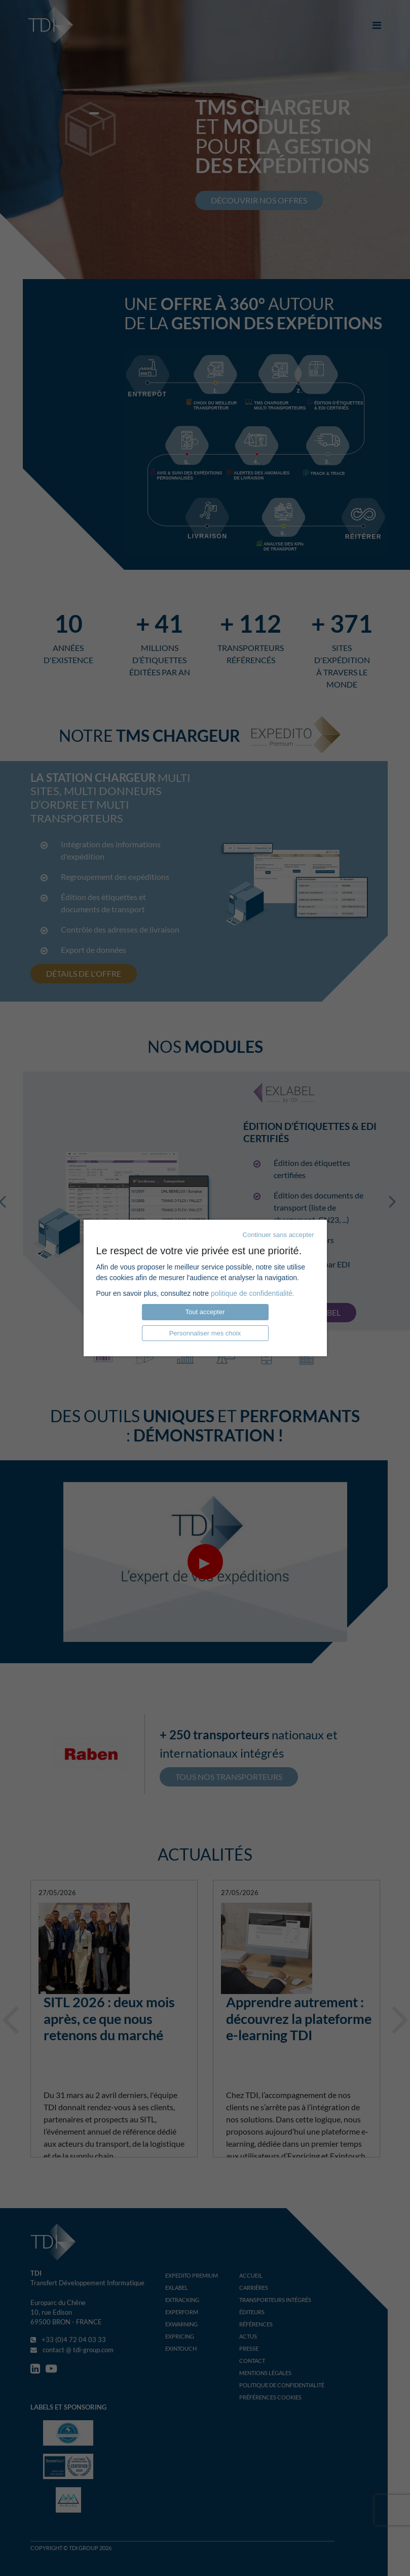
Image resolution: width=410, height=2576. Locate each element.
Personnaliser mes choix (205, 1333)
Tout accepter (205, 1312)
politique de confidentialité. (252, 1293)
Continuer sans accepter (278, 1235)
